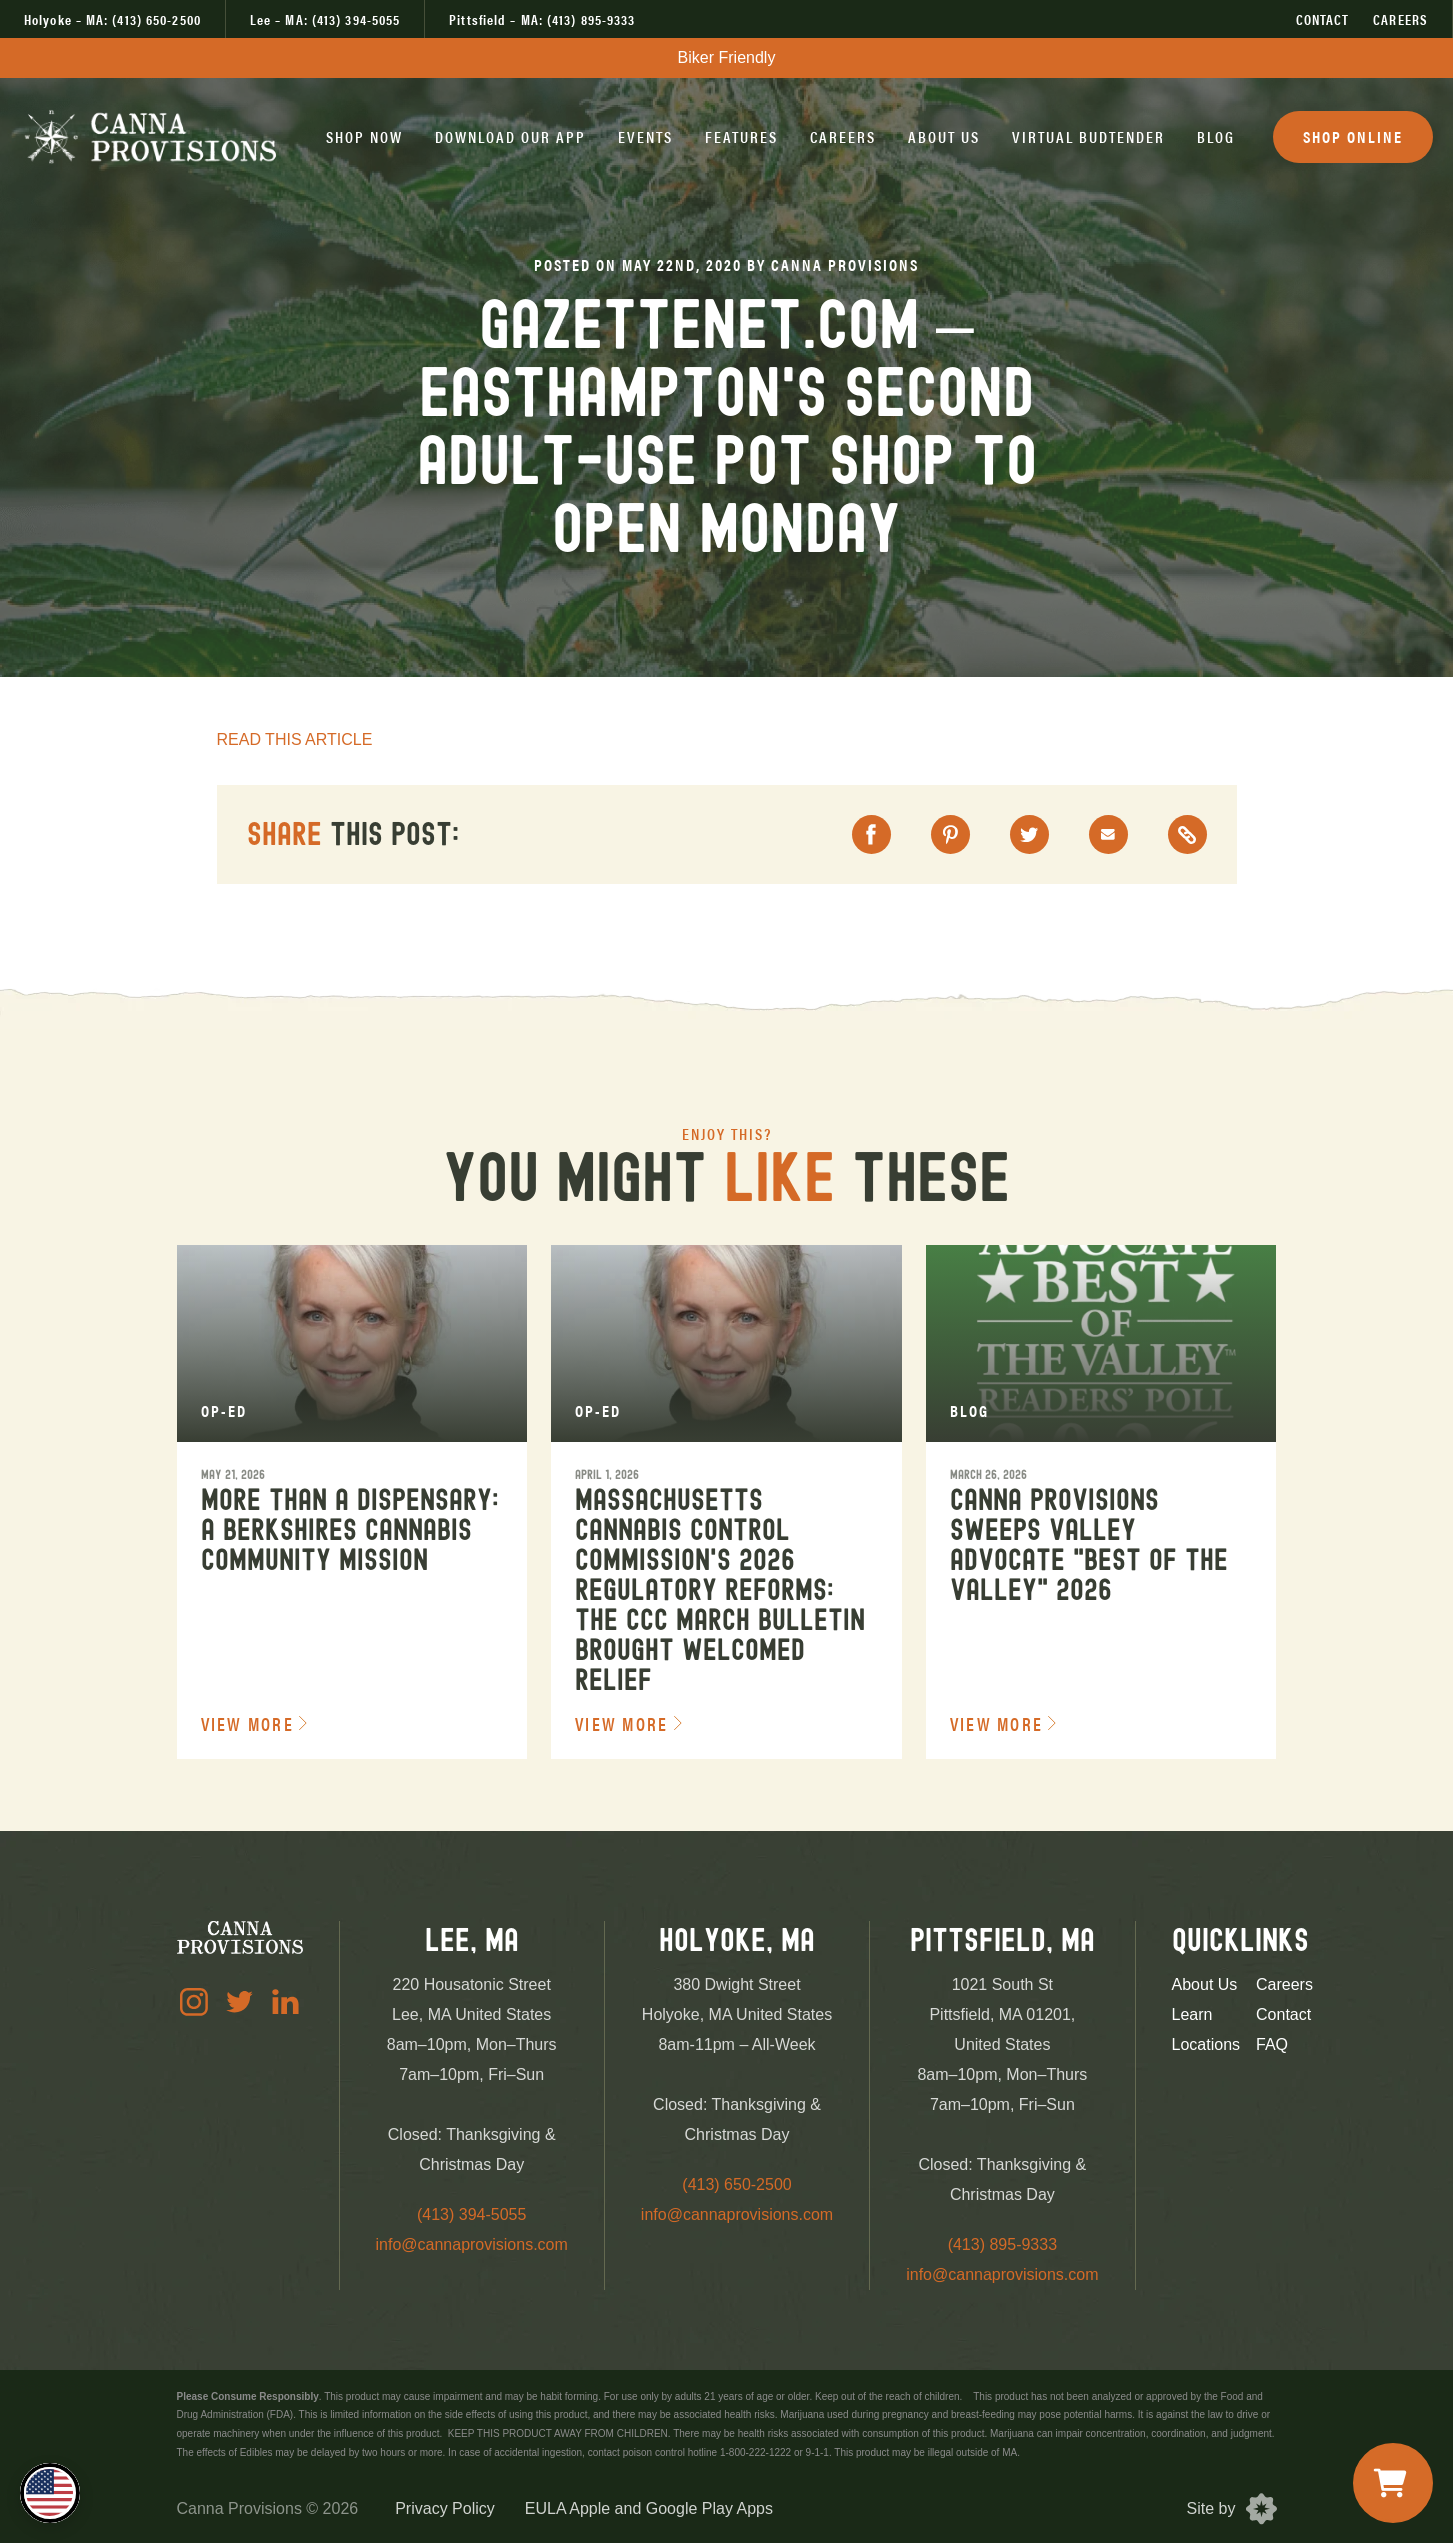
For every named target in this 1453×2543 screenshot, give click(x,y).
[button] (364, 137)
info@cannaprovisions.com (472, 2244)
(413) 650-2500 (736, 2184)
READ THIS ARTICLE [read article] (295, 739)
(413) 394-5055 (471, 2214)
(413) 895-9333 (1002, 2244)
